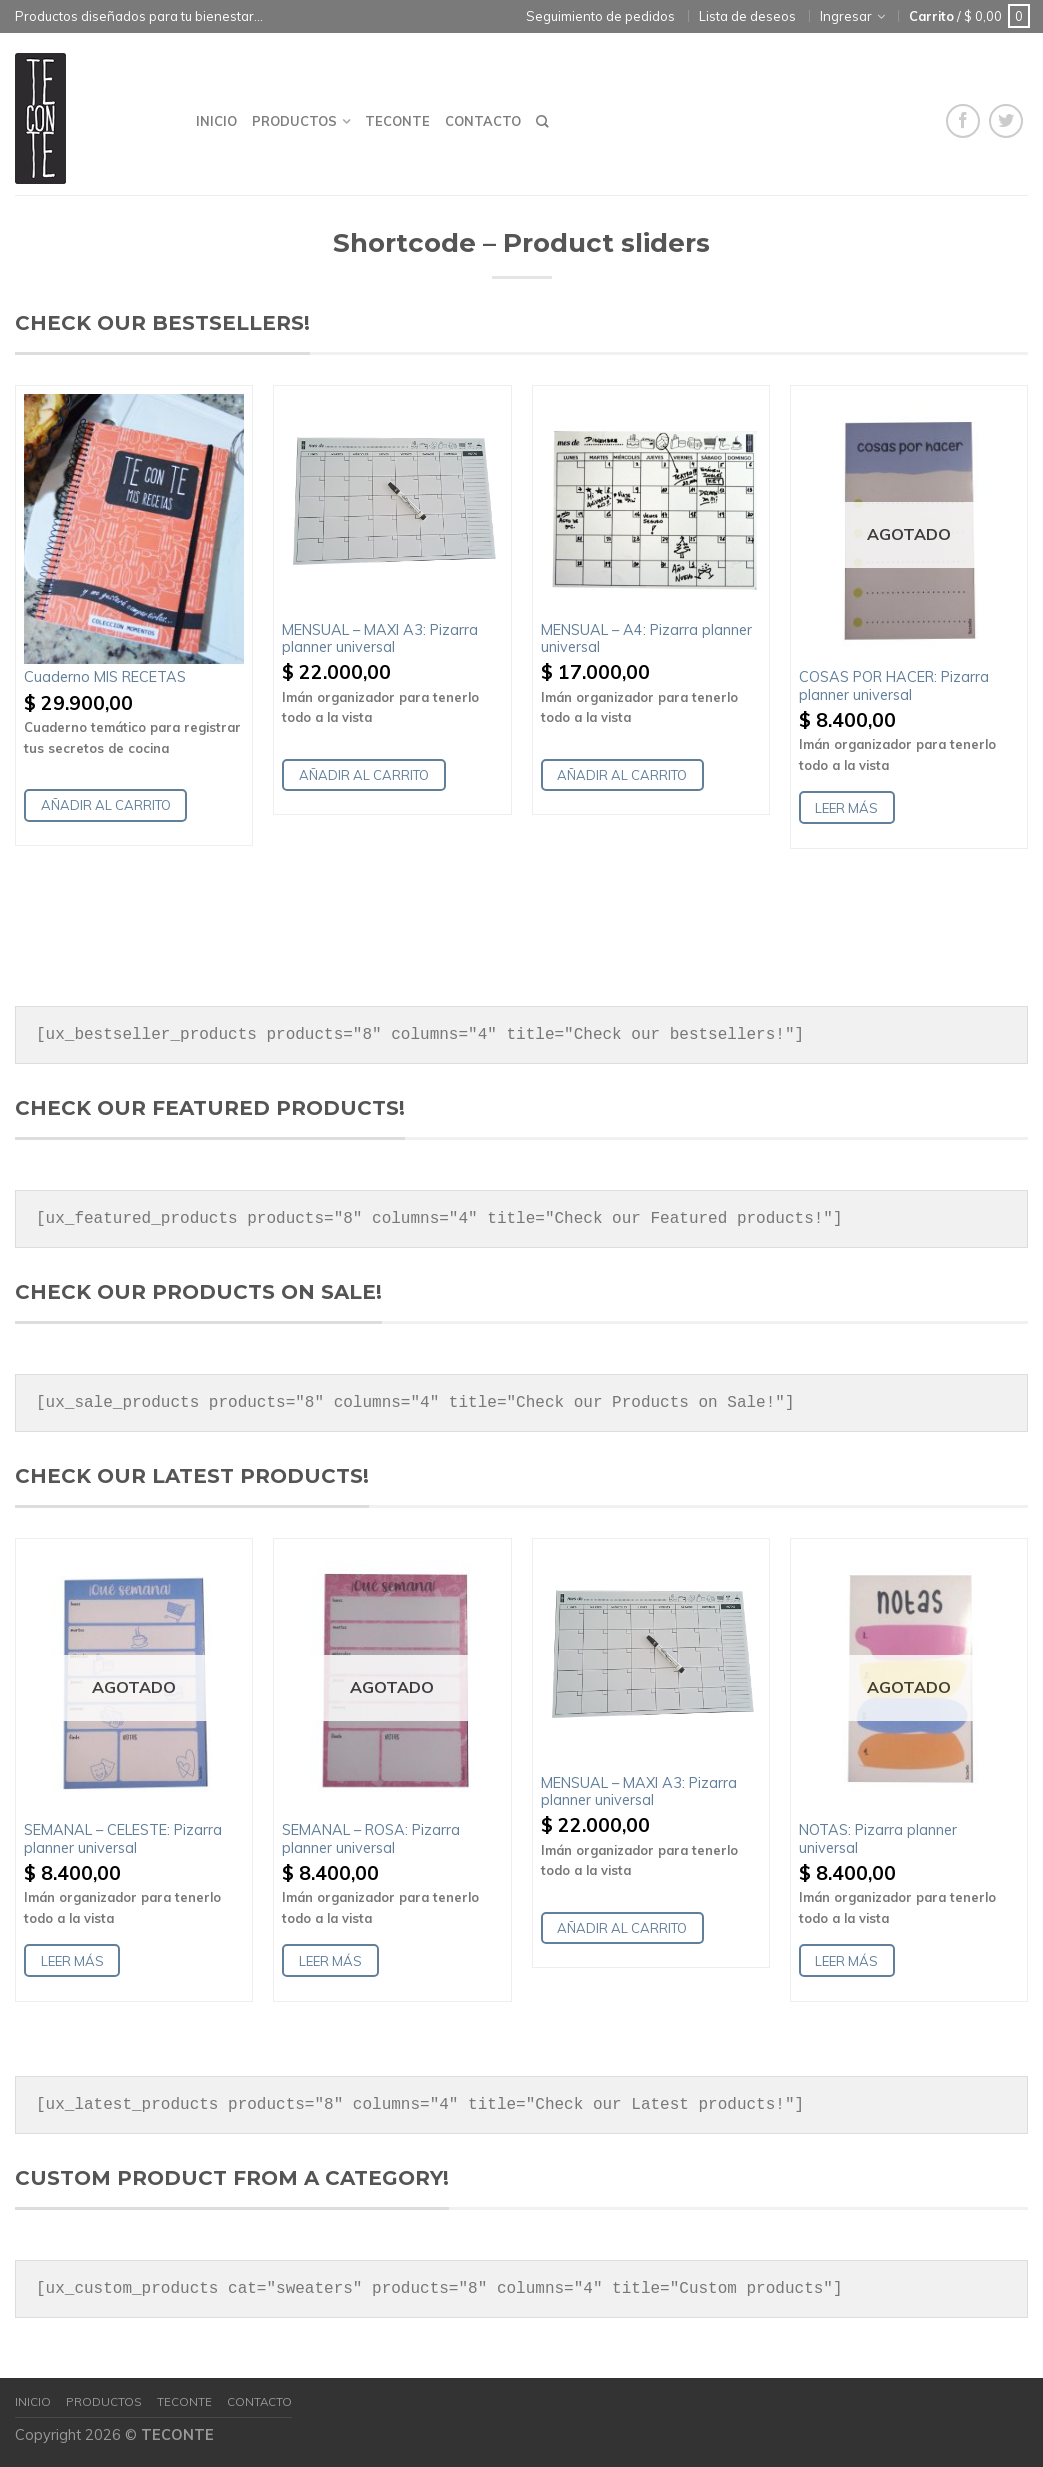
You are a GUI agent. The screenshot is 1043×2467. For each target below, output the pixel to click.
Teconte (397, 121)
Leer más (846, 808)
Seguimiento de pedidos (600, 16)
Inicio (216, 121)
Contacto (483, 121)
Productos (294, 121)
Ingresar (846, 16)
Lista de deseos (747, 16)
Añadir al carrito (106, 805)
